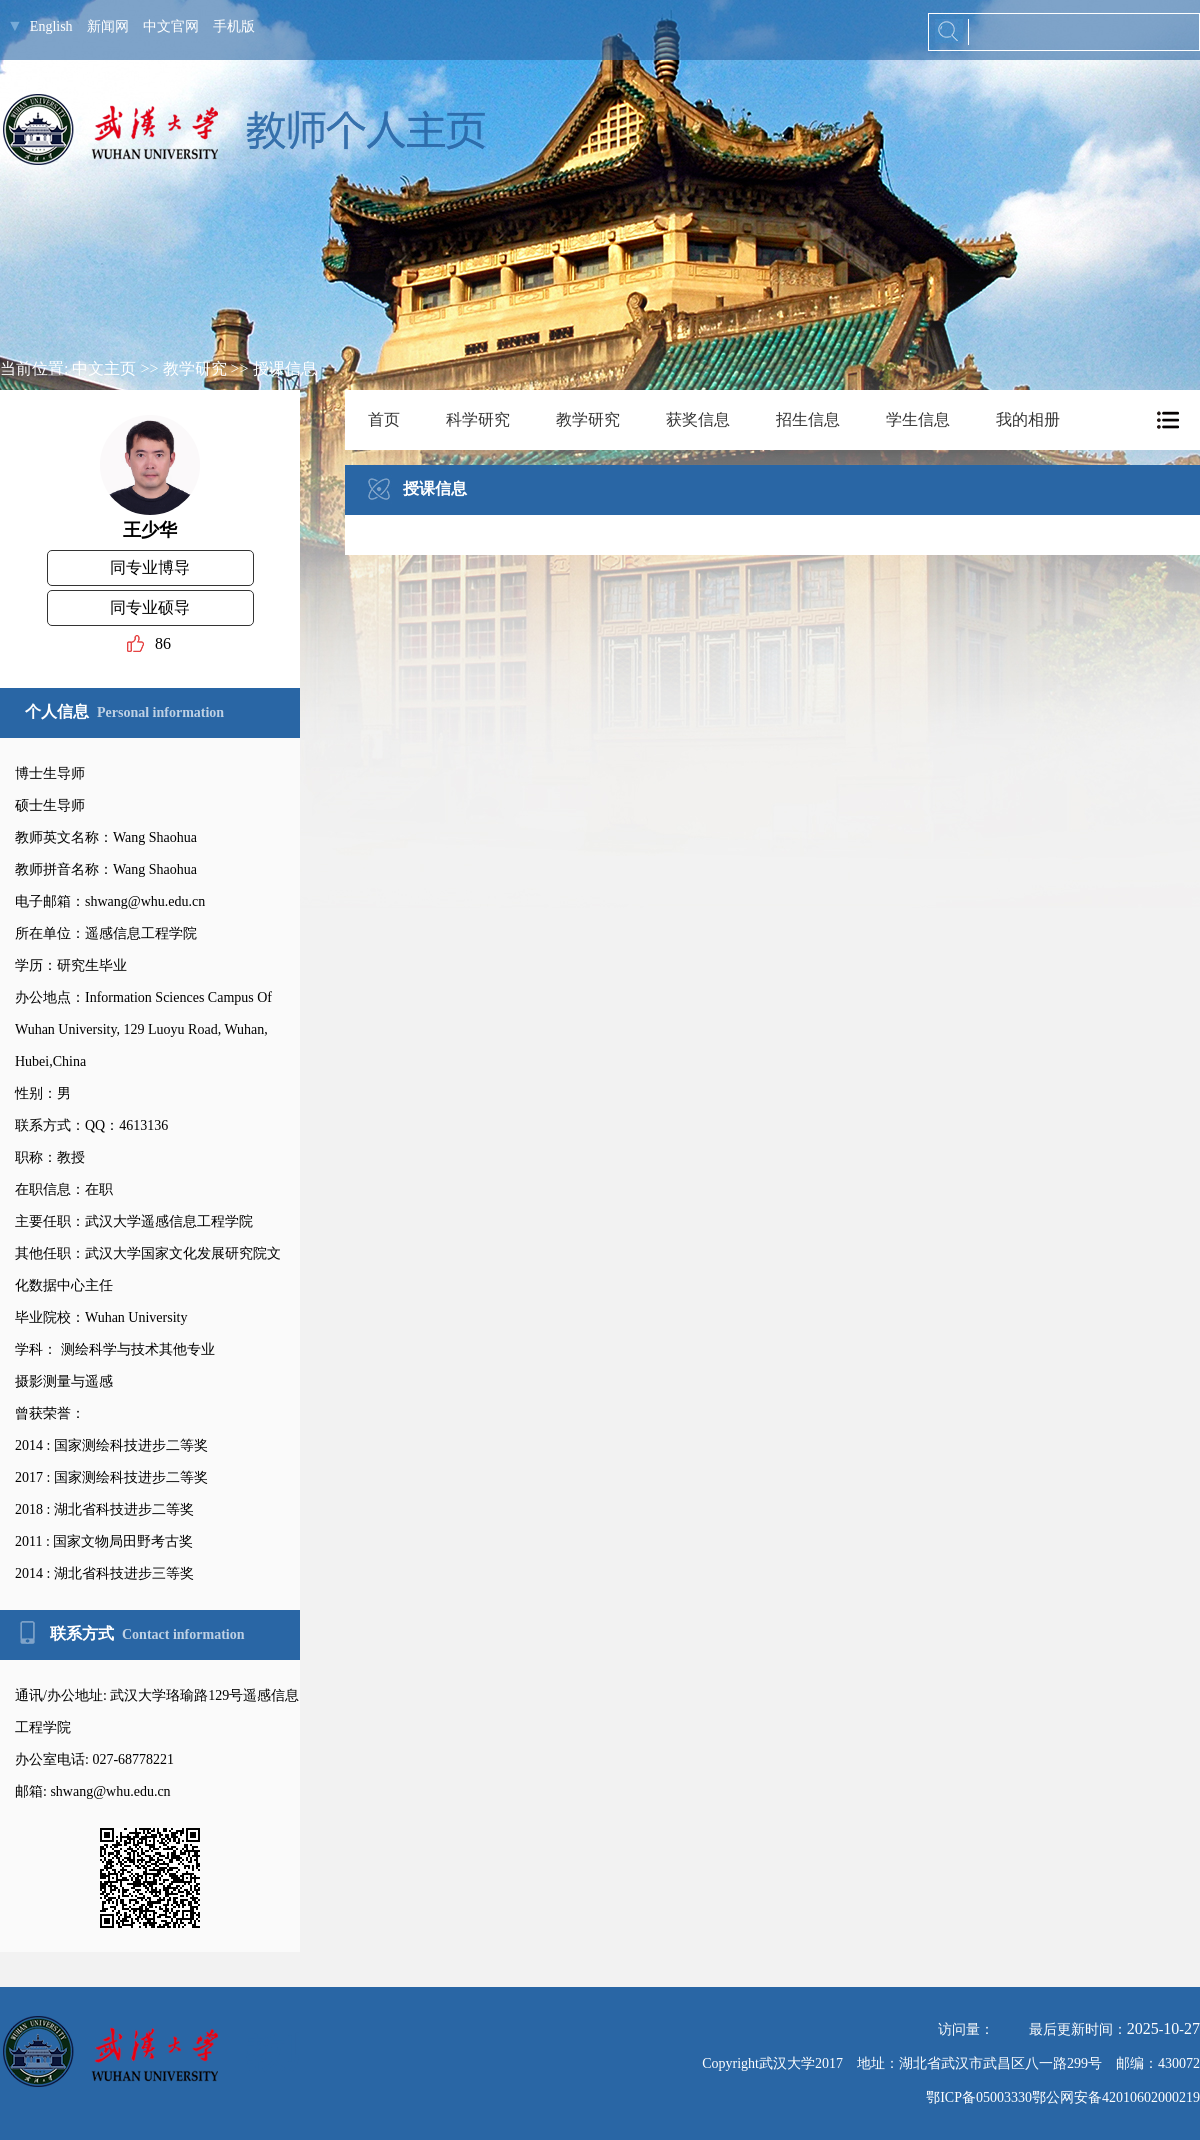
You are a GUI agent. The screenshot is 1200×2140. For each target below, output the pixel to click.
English (51, 26)
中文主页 (104, 368)
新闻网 (108, 26)
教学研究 (195, 368)
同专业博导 (150, 567)
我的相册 (1028, 419)
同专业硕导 (150, 607)
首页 (384, 419)
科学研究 (478, 419)
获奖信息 (698, 419)
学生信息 (918, 419)
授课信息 (285, 368)
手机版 (234, 26)
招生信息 (808, 419)
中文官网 (171, 26)
